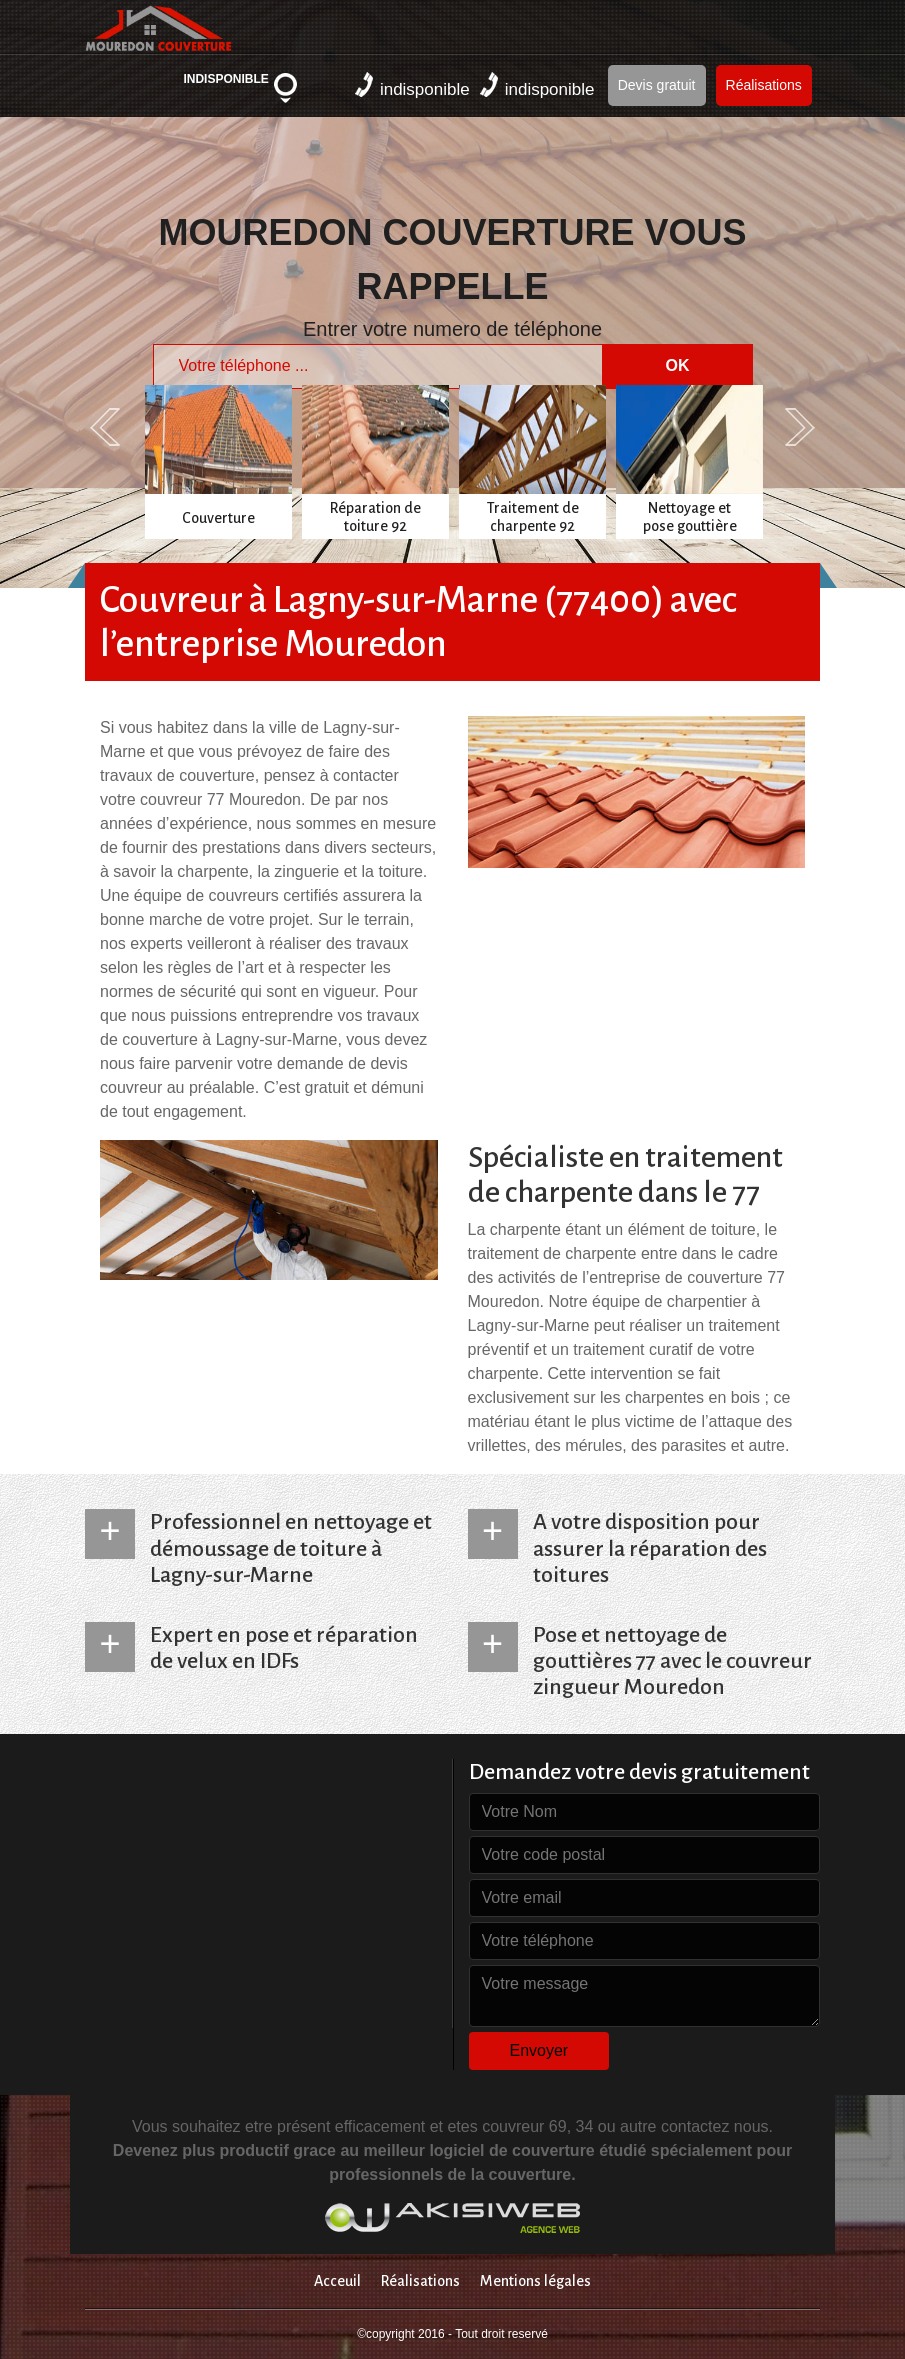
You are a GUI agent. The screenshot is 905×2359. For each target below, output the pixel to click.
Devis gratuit (657, 85)
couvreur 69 (524, 2126)
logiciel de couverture (511, 2150)
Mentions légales (535, 2281)
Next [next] (800, 427)
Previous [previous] (105, 427)
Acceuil (337, 2281)
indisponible (412, 85)
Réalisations (764, 85)
